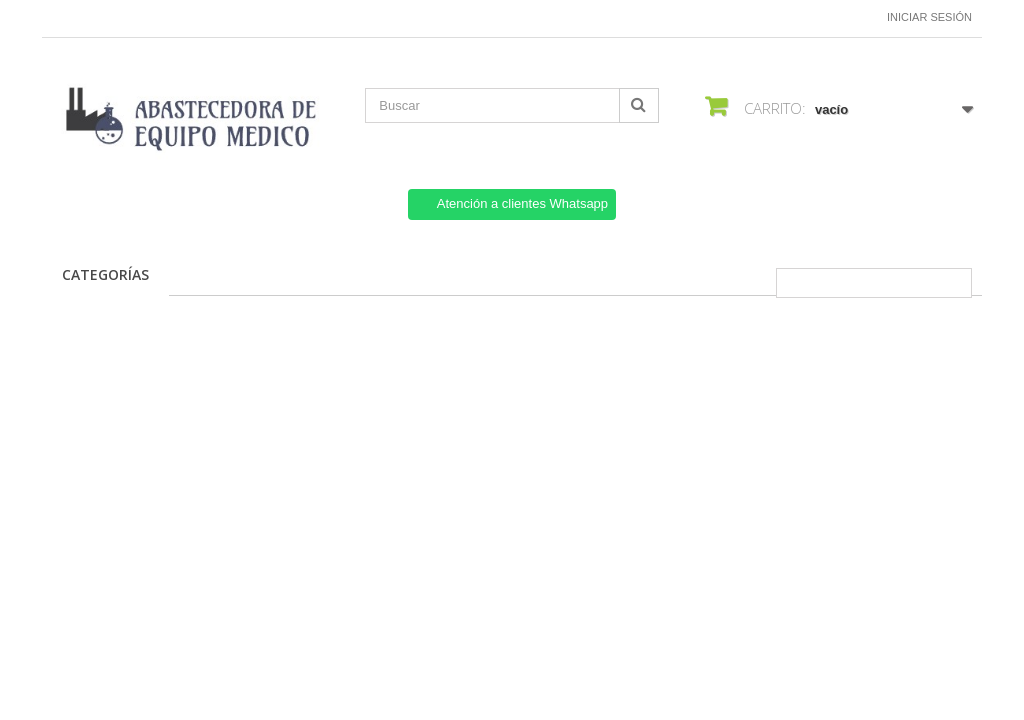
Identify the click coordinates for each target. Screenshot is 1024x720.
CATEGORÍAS (105, 274)
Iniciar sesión (929, 17)
